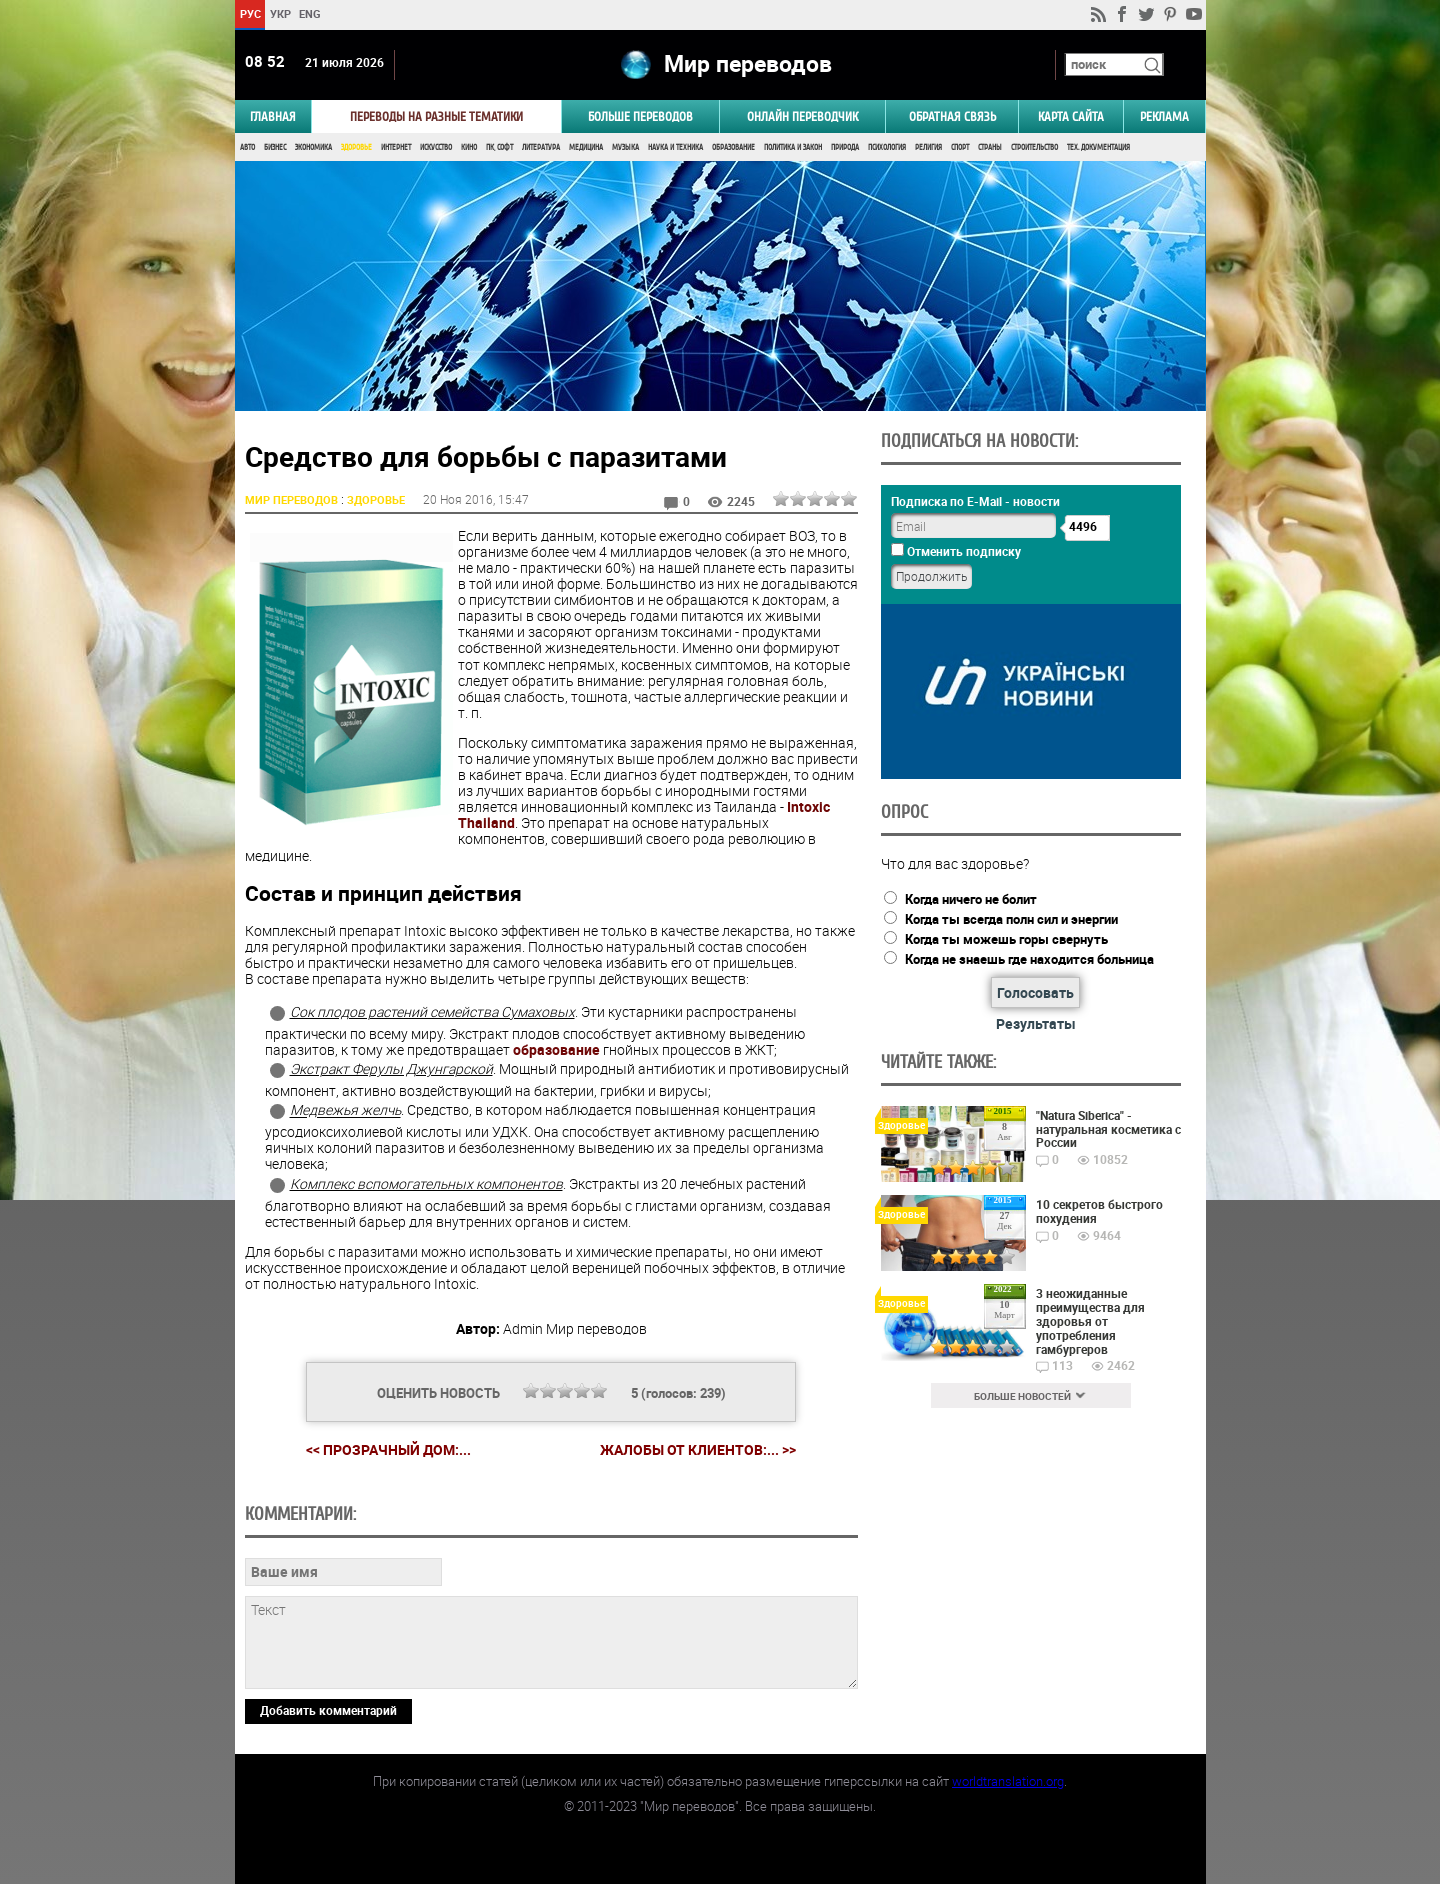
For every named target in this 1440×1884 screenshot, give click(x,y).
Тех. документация (1098, 147)
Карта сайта (1071, 116)
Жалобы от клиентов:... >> (698, 1450)
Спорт (960, 147)
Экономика (313, 147)
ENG (310, 13)
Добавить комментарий (328, 1710)
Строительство (1034, 147)
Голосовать (1035, 992)
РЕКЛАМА (1164, 116)
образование (556, 1049)
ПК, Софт (499, 147)
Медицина (586, 147)
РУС (249, 13)
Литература (541, 147)
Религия (928, 147)
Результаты (1036, 1023)
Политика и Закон (793, 147)
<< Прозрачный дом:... (388, 1449)
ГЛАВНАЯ (273, 116)
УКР (279, 13)
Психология (887, 147)
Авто (247, 147)
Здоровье (356, 147)
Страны (990, 147)
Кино (469, 147)
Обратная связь (952, 116)
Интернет (396, 147)
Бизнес (275, 147)
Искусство (436, 147)
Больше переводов (640, 116)
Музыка (625, 147)
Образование (733, 147)
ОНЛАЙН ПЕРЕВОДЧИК (802, 116)
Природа (845, 147)
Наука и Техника (675, 147)
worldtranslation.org (1008, 1781)
